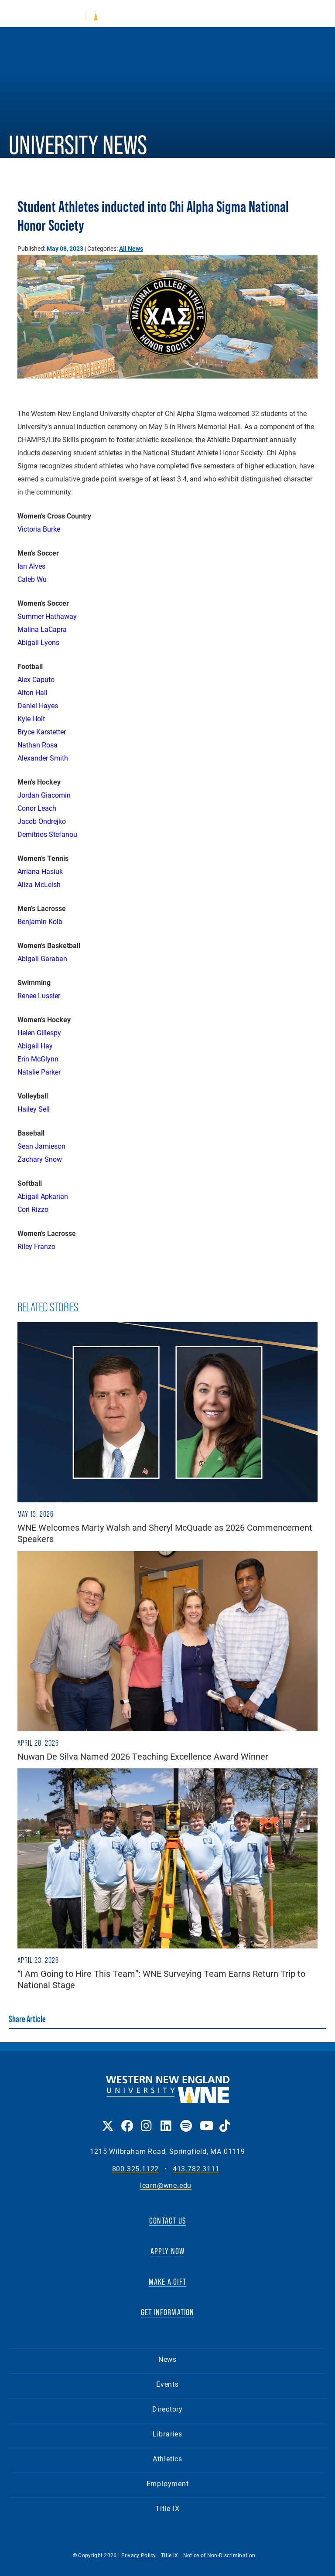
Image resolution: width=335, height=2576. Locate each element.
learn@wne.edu (165, 2185)
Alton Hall (32, 692)
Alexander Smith (42, 757)
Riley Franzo (36, 1246)
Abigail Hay (35, 1045)
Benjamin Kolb (39, 921)
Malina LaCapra (42, 629)
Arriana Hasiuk (40, 871)
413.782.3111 (196, 2169)
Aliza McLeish (39, 884)
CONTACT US (167, 2220)
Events (167, 2383)
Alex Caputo (36, 679)
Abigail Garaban (42, 958)
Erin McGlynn (37, 1058)
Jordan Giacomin (44, 794)
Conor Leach (36, 807)
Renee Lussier (38, 995)
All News (131, 248)
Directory (167, 2408)
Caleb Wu (32, 578)
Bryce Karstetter (41, 731)
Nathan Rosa (37, 744)
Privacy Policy (139, 2555)
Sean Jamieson (41, 1145)
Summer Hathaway (47, 616)
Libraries (167, 2433)
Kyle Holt (31, 718)
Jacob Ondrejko (41, 821)
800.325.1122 (135, 2169)
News (167, 2359)
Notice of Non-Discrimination (219, 2555)
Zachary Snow (39, 1158)
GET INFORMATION (168, 2312)
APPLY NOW (167, 2251)
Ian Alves (31, 565)
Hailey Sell (33, 1108)
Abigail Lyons (38, 642)
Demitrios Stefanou (47, 834)
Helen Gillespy (39, 1032)
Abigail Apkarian (42, 1196)
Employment (168, 2483)
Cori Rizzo (32, 1209)
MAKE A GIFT (167, 2281)
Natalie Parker (39, 1071)
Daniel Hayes (37, 705)
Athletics (167, 2458)
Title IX (167, 2508)
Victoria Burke (38, 528)
